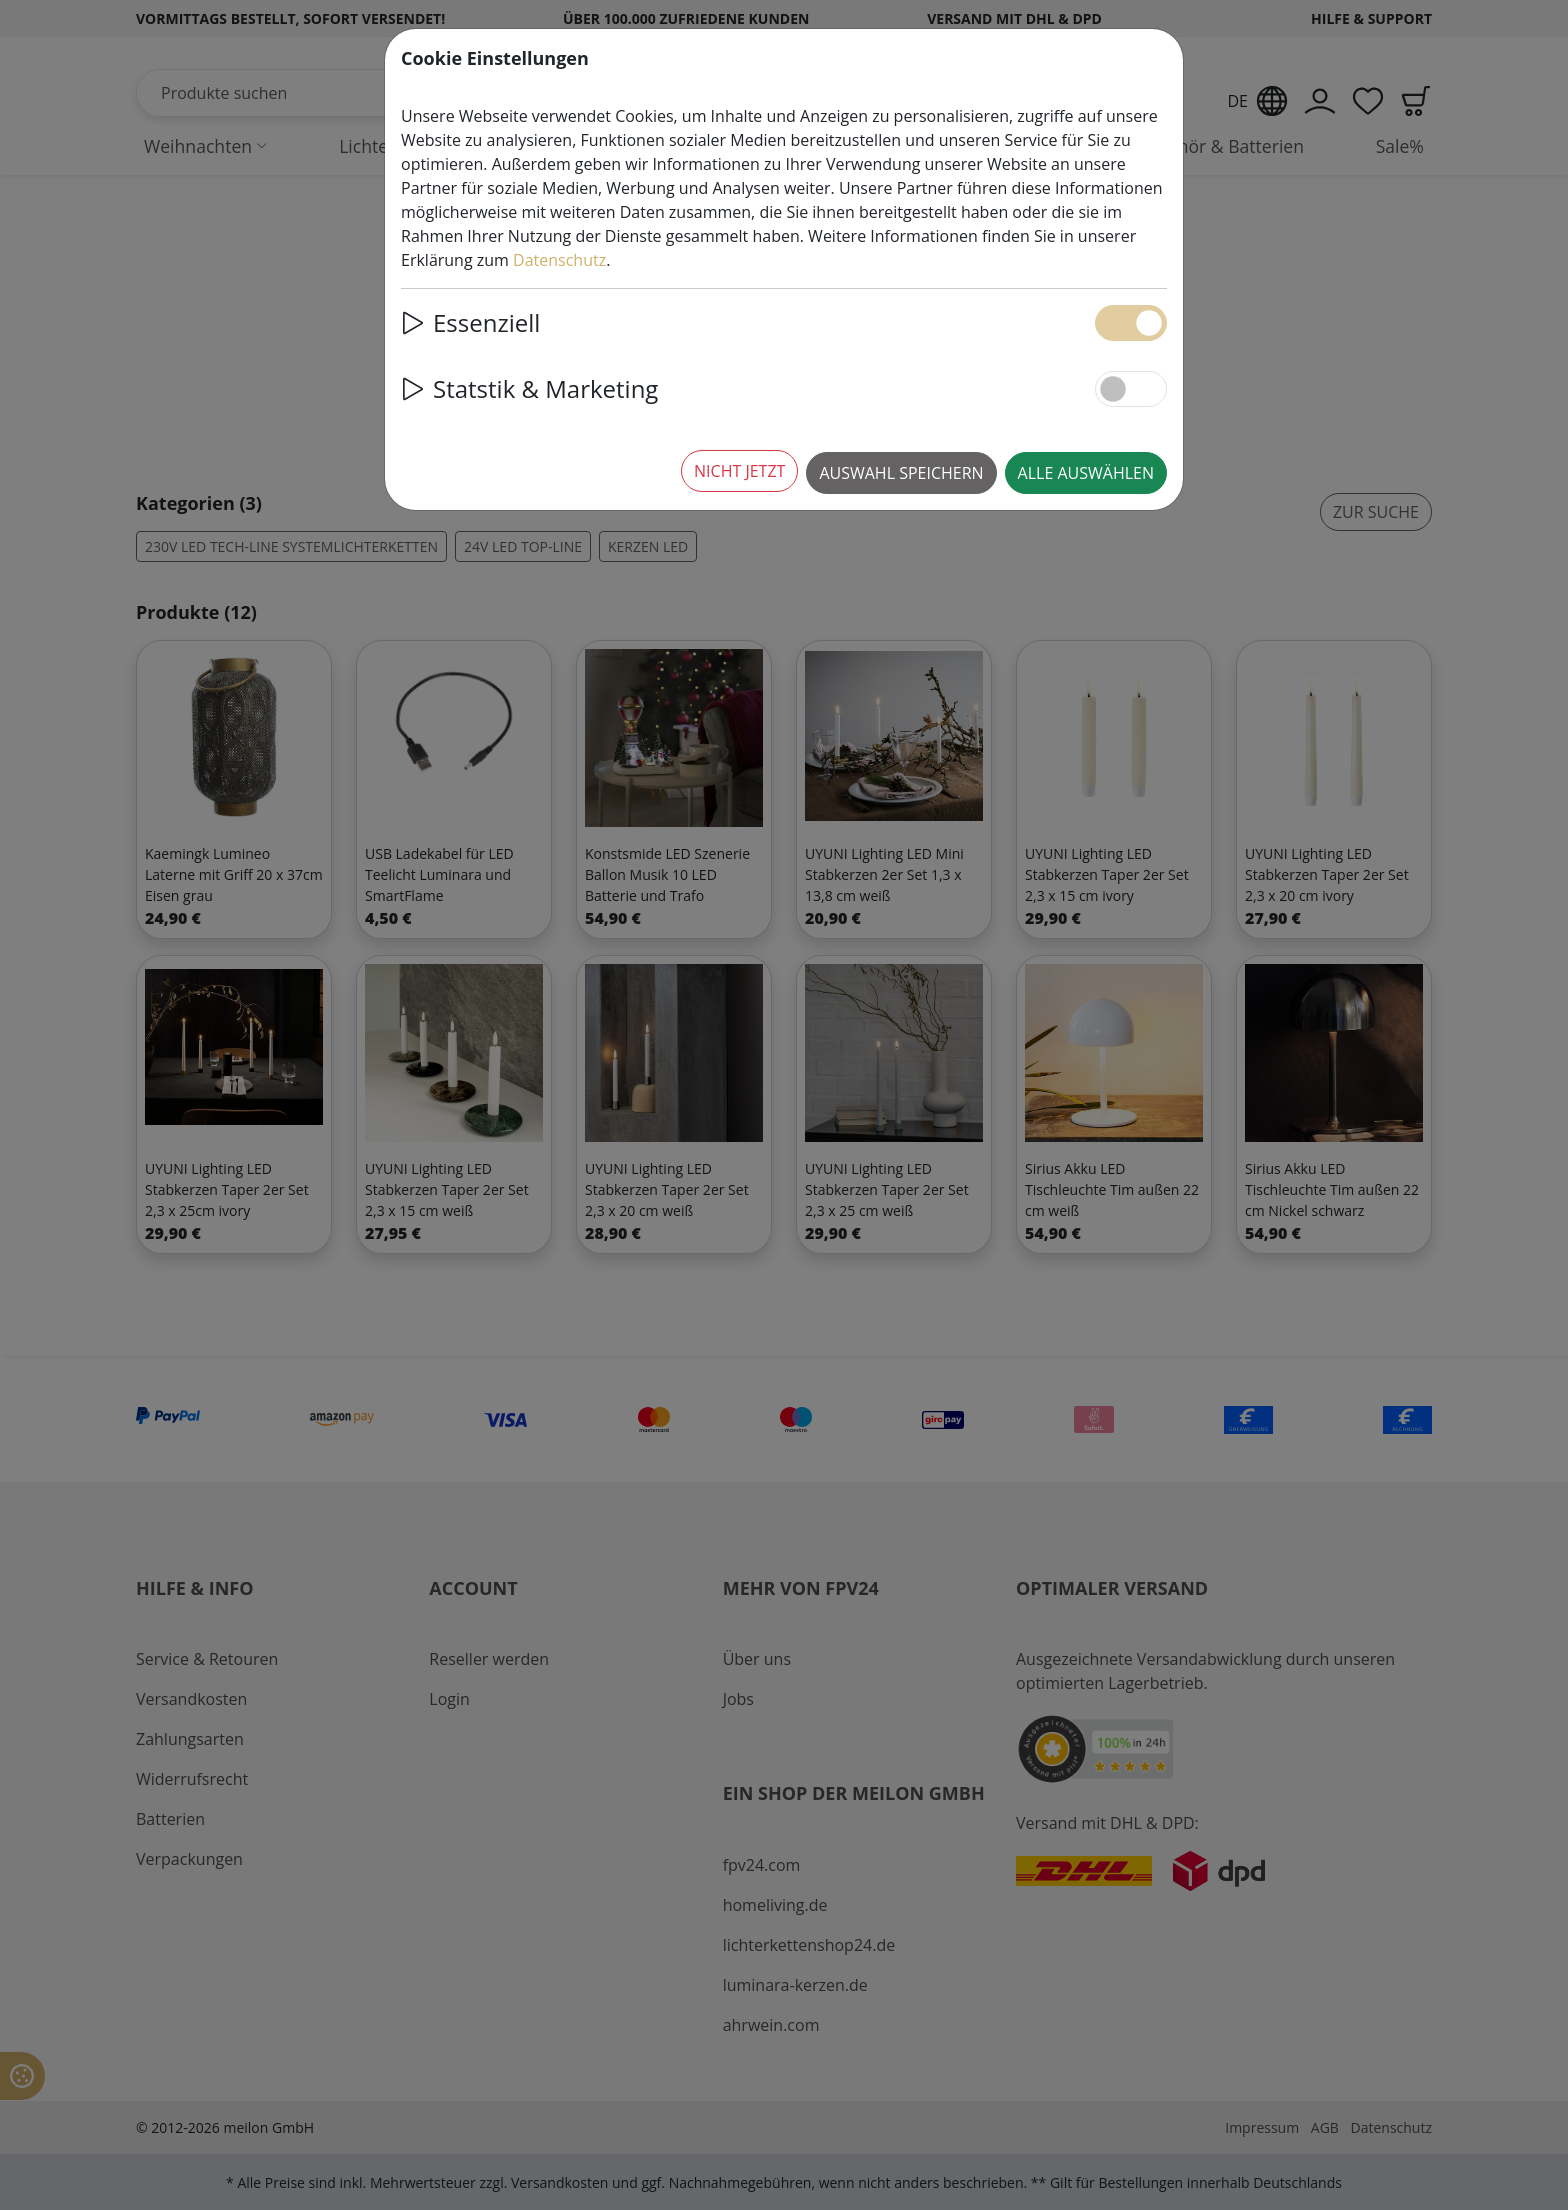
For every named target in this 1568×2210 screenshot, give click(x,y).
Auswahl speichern (901, 473)
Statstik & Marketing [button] (529, 388)
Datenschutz (559, 260)
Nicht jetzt (739, 471)
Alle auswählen (1086, 473)
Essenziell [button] (470, 322)
